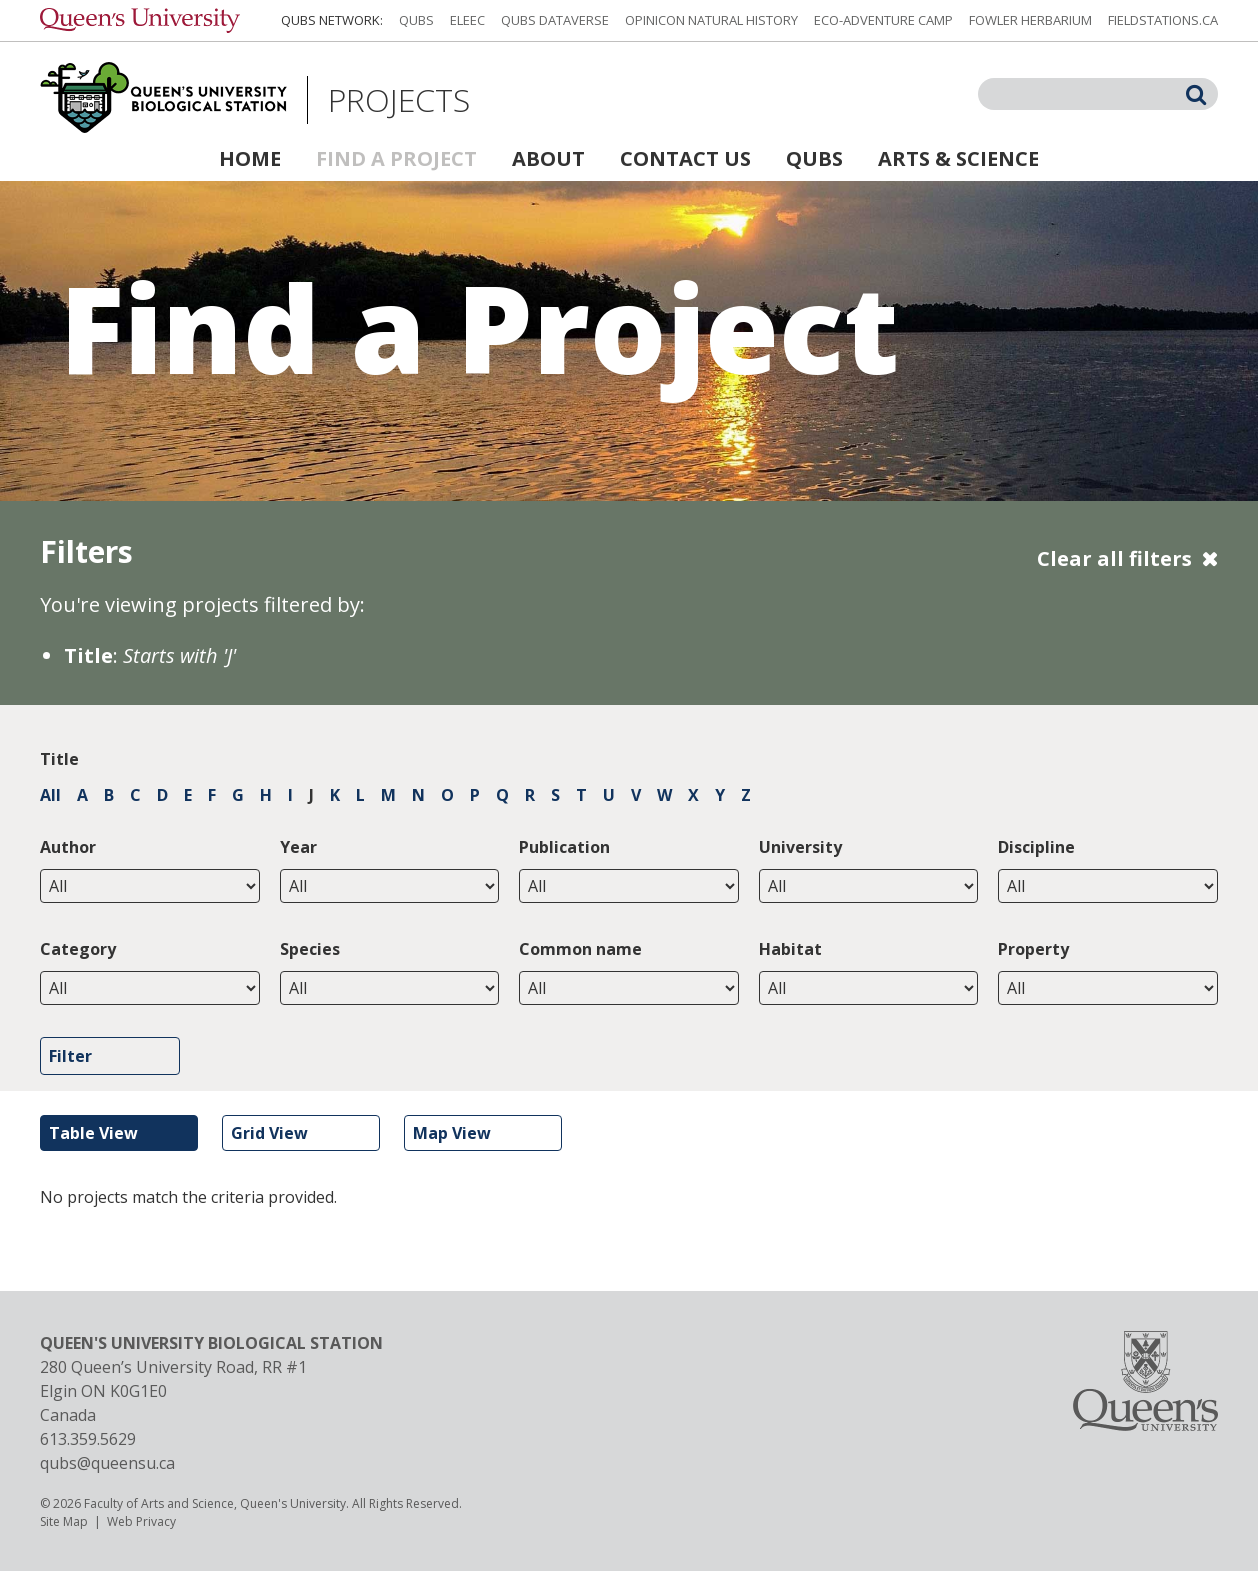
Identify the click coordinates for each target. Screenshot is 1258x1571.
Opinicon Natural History (711, 20)
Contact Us (685, 158)
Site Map (64, 1521)
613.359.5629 (88, 1439)
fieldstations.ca (1163, 20)
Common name (580, 949)
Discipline (1036, 847)
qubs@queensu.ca (107, 1463)
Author (68, 847)
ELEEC (467, 20)
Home (250, 158)
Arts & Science (958, 158)
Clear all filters (1114, 558)
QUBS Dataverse (555, 20)
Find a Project (396, 158)
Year (298, 847)
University (800, 847)
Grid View (269, 1133)
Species (310, 949)
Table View (93, 1133)
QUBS (416, 20)
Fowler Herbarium (1030, 20)
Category (78, 949)
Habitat (790, 949)
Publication (564, 847)
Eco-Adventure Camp (883, 20)
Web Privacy (141, 1521)
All (50, 795)
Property (1033, 949)
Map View (452, 1133)
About (548, 158)
